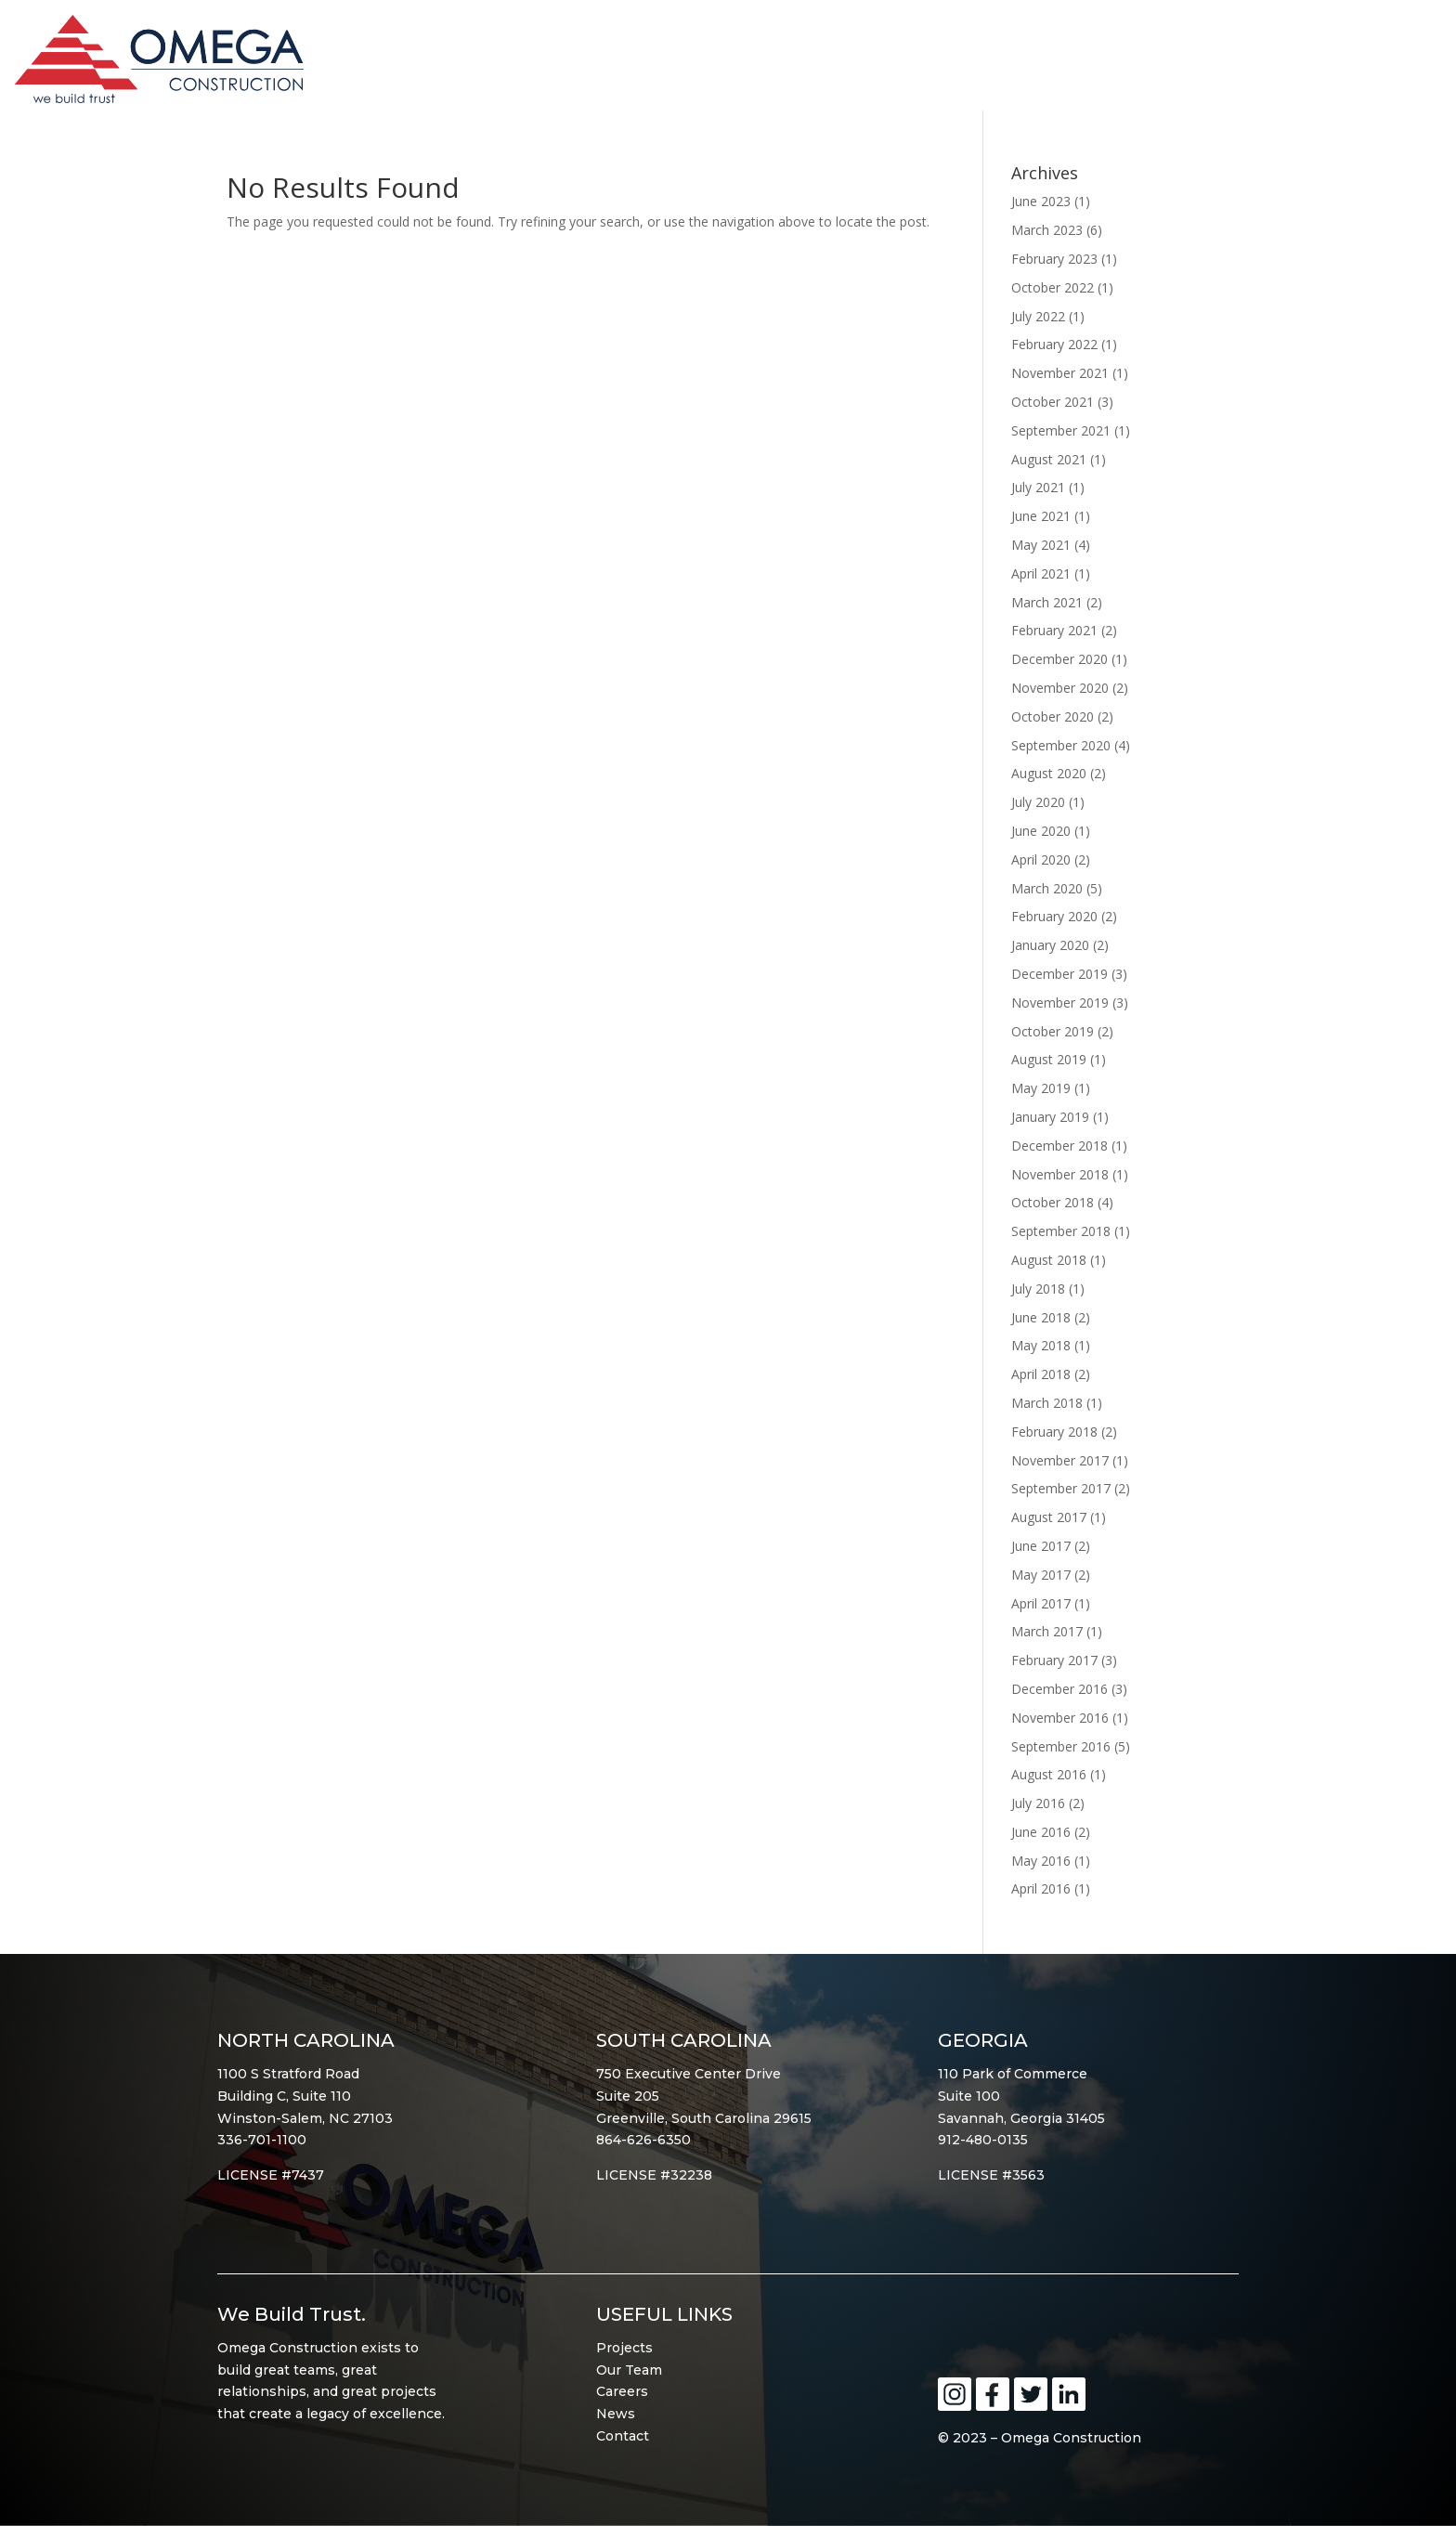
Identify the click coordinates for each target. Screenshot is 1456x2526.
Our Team (629, 2370)
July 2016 (1038, 1803)
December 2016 (1059, 1689)
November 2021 (1060, 373)
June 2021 (1041, 516)
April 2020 (1041, 859)
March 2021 (1047, 602)
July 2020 (1038, 802)
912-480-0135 (983, 2139)
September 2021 (1061, 430)
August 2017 (1048, 1517)
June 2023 (1041, 201)
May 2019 (1041, 1088)
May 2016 (1041, 1860)
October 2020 (1052, 716)
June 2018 (1041, 1317)
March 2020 (1047, 888)
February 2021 (1054, 630)
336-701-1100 (261, 2139)
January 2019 (1050, 1117)
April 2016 (1041, 1888)
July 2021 (1038, 487)
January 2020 (1050, 945)
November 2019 (1060, 1002)
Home (847, 64)
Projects (624, 2347)
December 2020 (1059, 659)
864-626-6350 (643, 2139)
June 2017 (1041, 1546)
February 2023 (1054, 258)
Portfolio (1095, 64)
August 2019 (1048, 1059)
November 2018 (1060, 1174)
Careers (622, 2391)
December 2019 (1059, 974)
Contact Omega (1352, 64)
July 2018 (1038, 1288)
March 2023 (1047, 230)
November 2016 (1060, 1717)
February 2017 (1054, 1660)
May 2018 (1041, 1345)
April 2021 (1041, 573)
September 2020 (1061, 745)
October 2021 (1052, 401)
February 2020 (1054, 916)
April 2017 (1041, 1603)
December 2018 (1059, 1145)
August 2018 (1048, 1260)
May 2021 (1041, 544)
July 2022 (1038, 316)
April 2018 (1041, 1374)
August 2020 (1048, 773)
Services (1207, 64)
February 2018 (1054, 1431)
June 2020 (1041, 831)
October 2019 (1052, 1031)
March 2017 (1047, 1631)
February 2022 (1054, 344)
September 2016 (1061, 1746)
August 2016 (1048, 1774)
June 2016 (1041, 1832)
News (615, 2413)
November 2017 (1060, 1460)
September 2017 (1061, 1488)
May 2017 (1041, 1574)
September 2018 (1061, 1231)
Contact (622, 2436)
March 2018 (1047, 1403)
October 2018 (1052, 1202)
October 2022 (1052, 287)
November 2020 (1060, 688)
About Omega (956, 64)
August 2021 (1048, 459)
